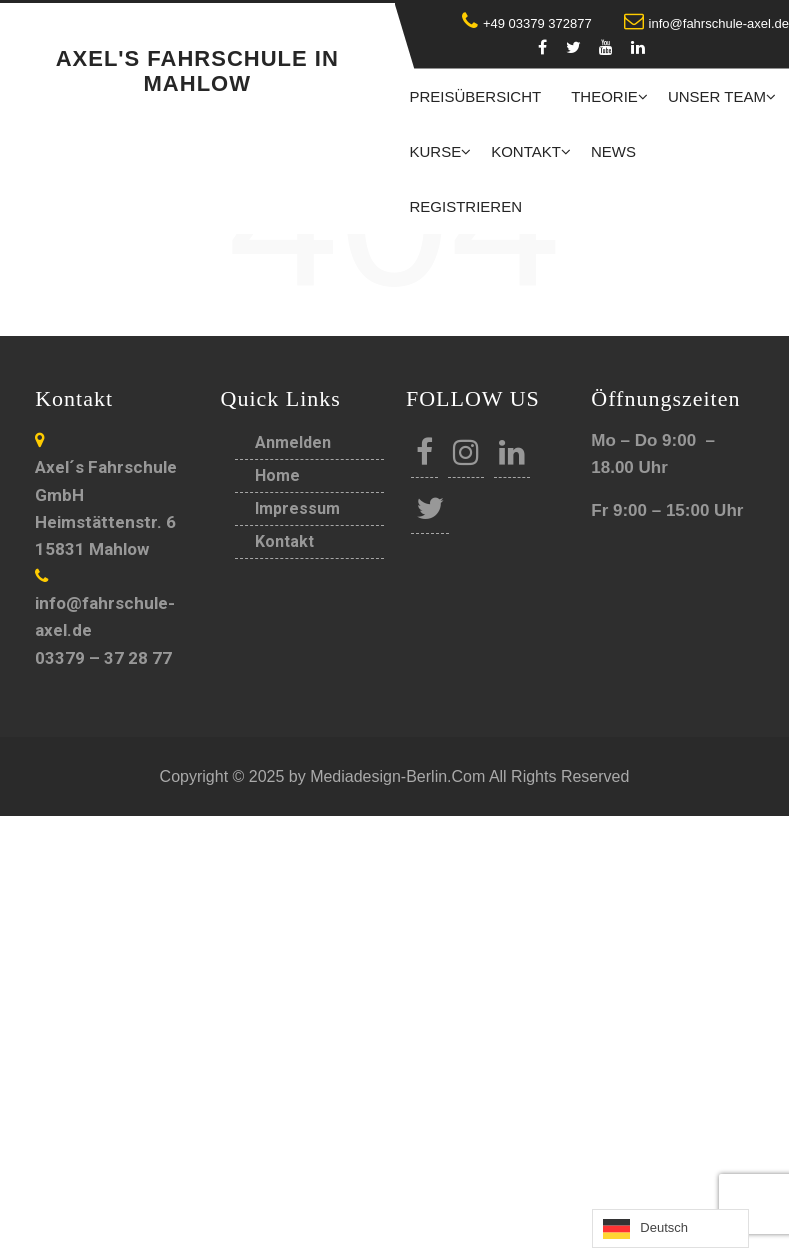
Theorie (604, 96)
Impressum (297, 508)
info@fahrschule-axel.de (706, 23)
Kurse (436, 151)
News (613, 151)
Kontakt (526, 151)
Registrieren (466, 206)
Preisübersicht (476, 96)
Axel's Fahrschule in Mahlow (197, 71)
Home (277, 475)
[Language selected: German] (670, 1228)
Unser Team (717, 96)
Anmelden (293, 442)
